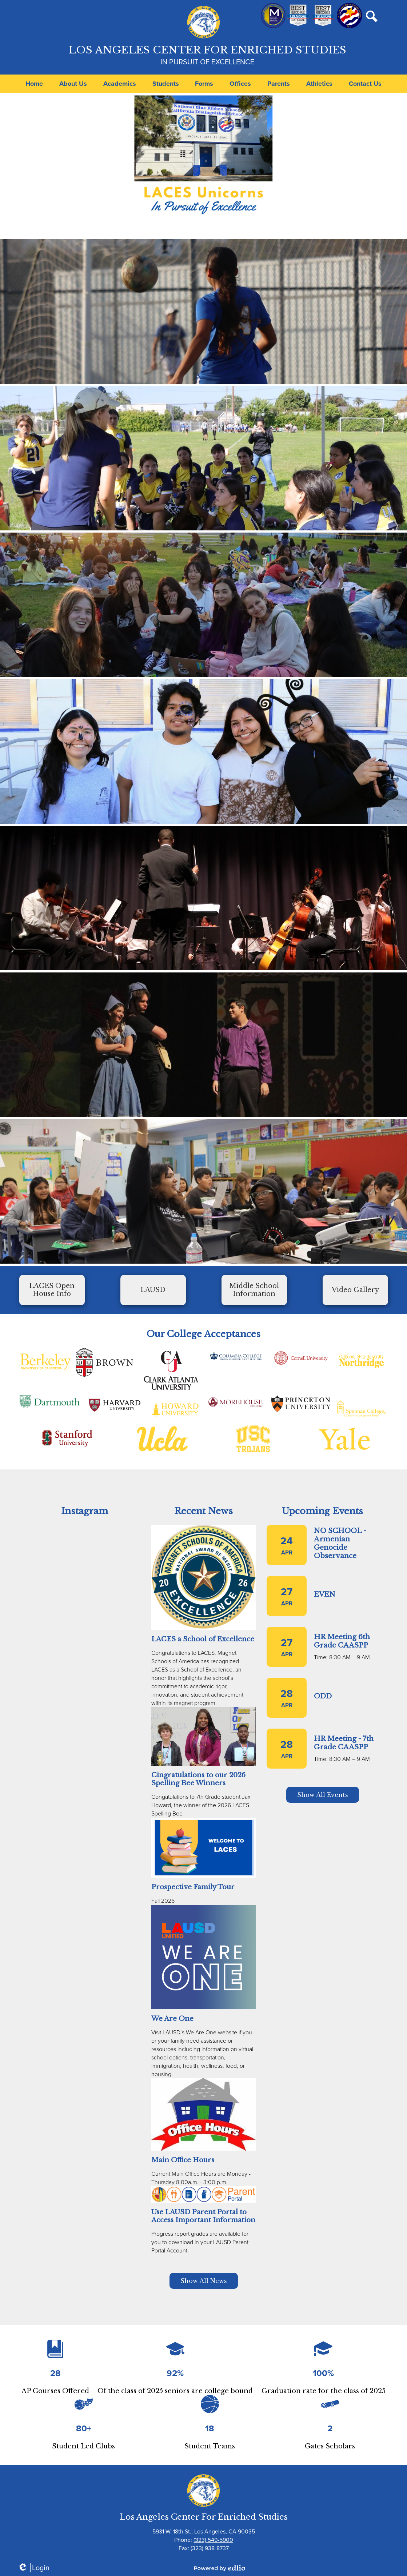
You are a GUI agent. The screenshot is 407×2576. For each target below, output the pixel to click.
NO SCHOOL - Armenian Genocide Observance (340, 1543)
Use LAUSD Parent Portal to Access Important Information (203, 2216)
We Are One (172, 2019)
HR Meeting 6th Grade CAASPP (342, 1641)
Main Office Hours (182, 2160)
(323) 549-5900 (213, 2540)
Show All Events (322, 1794)
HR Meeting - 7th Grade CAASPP (344, 1742)
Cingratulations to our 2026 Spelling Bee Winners (198, 1779)
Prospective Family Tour (193, 1887)
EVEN (324, 1594)
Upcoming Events (322, 1511)
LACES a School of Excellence (202, 1639)
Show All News (203, 2280)
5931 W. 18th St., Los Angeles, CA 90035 (203, 2531)
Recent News (203, 1511)
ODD (323, 1696)
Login (33, 2567)
